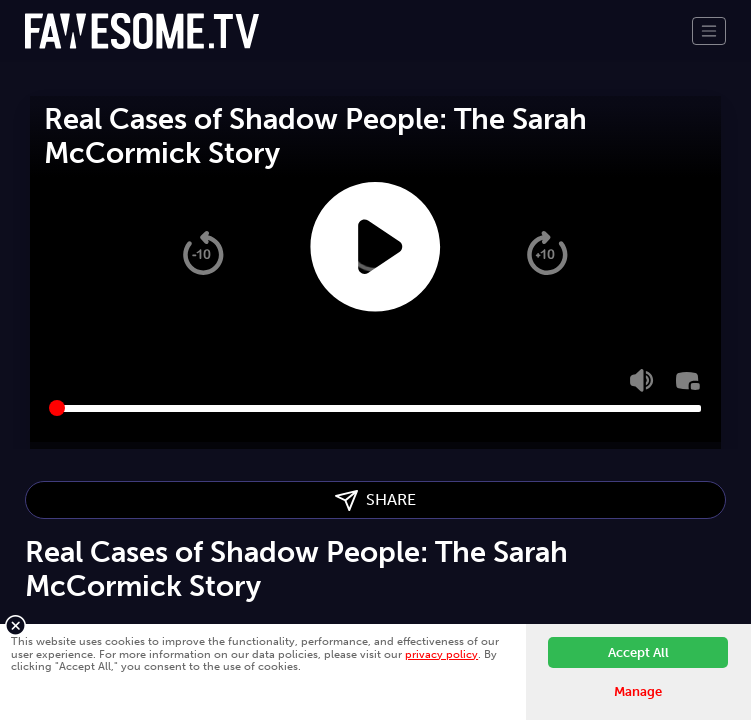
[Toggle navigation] (709, 31)
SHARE (375, 500)
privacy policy (441, 654)
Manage (638, 691)
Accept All (638, 652)
